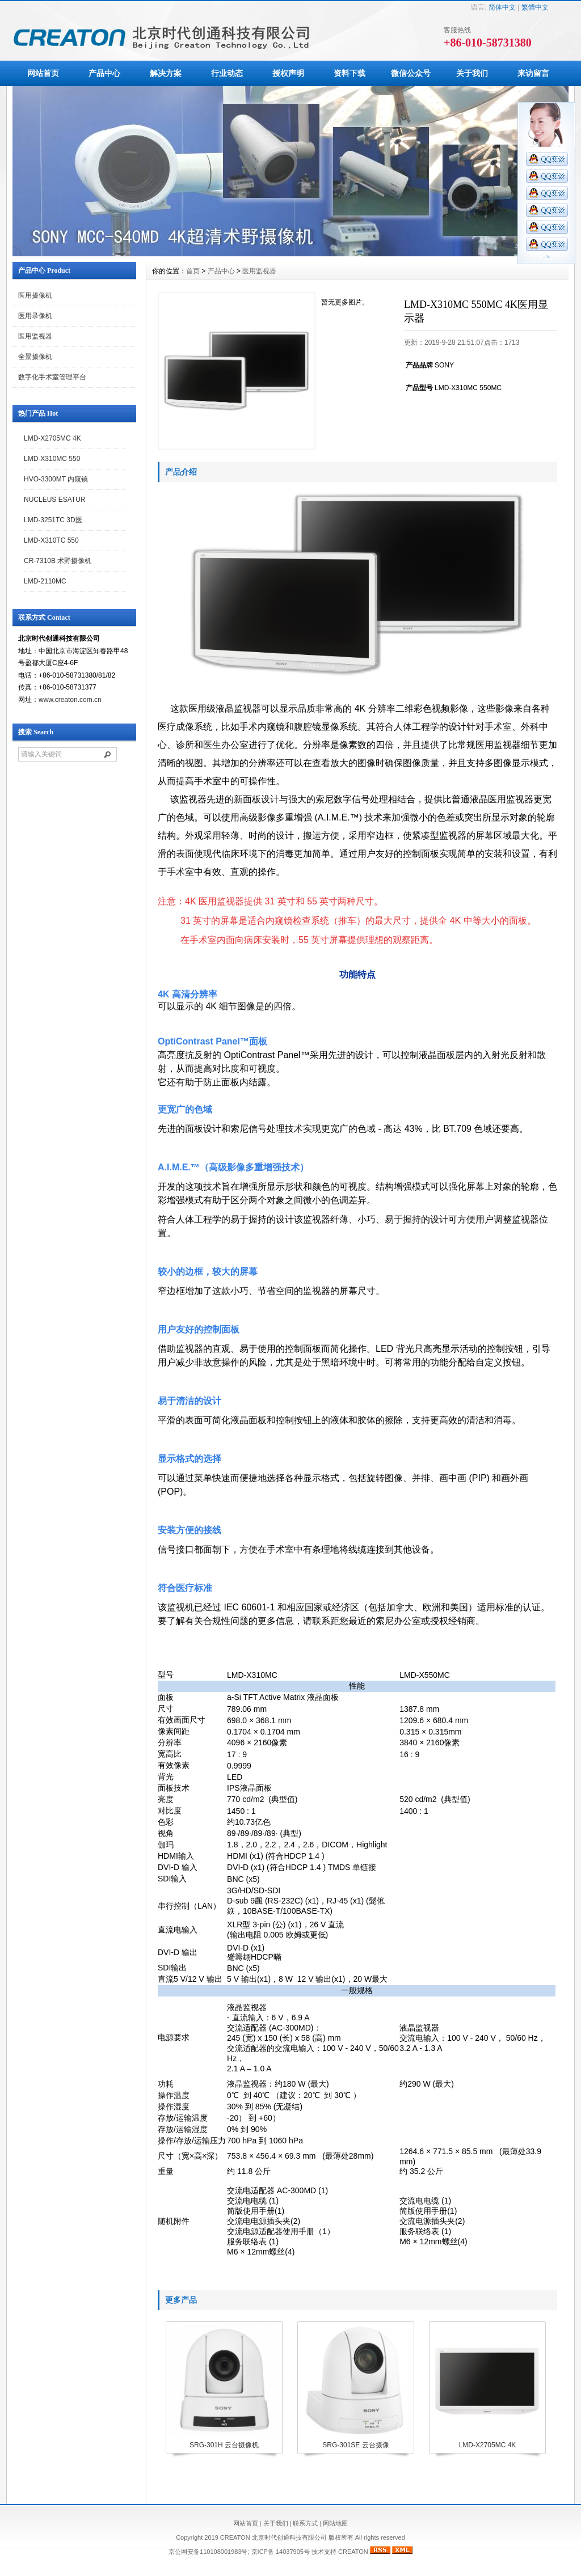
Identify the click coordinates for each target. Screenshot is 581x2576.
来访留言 (533, 73)
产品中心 (104, 73)
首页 (193, 271)
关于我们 (472, 73)
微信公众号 (411, 73)
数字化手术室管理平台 (52, 377)
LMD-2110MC (45, 581)
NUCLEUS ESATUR (54, 500)
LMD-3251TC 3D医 (53, 520)
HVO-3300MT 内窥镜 (56, 479)
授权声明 (288, 73)
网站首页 (43, 73)
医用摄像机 (35, 295)
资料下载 (349, 73)
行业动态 (227, 73)
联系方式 (305, 2523)
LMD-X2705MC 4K (52, 438)
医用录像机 (35, 316)
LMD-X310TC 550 (51, 540)
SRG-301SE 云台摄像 (355, 2445)
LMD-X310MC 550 (52, 459)
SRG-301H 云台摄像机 (224, 2445)
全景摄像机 (35, 357)
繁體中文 (535, 7)
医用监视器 (35, 336)
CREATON (353, 2551)
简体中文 (502, 7)
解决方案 (166, 73)
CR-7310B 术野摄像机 (57, 561)
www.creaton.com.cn (70, 700)
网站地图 (335, 2523)
